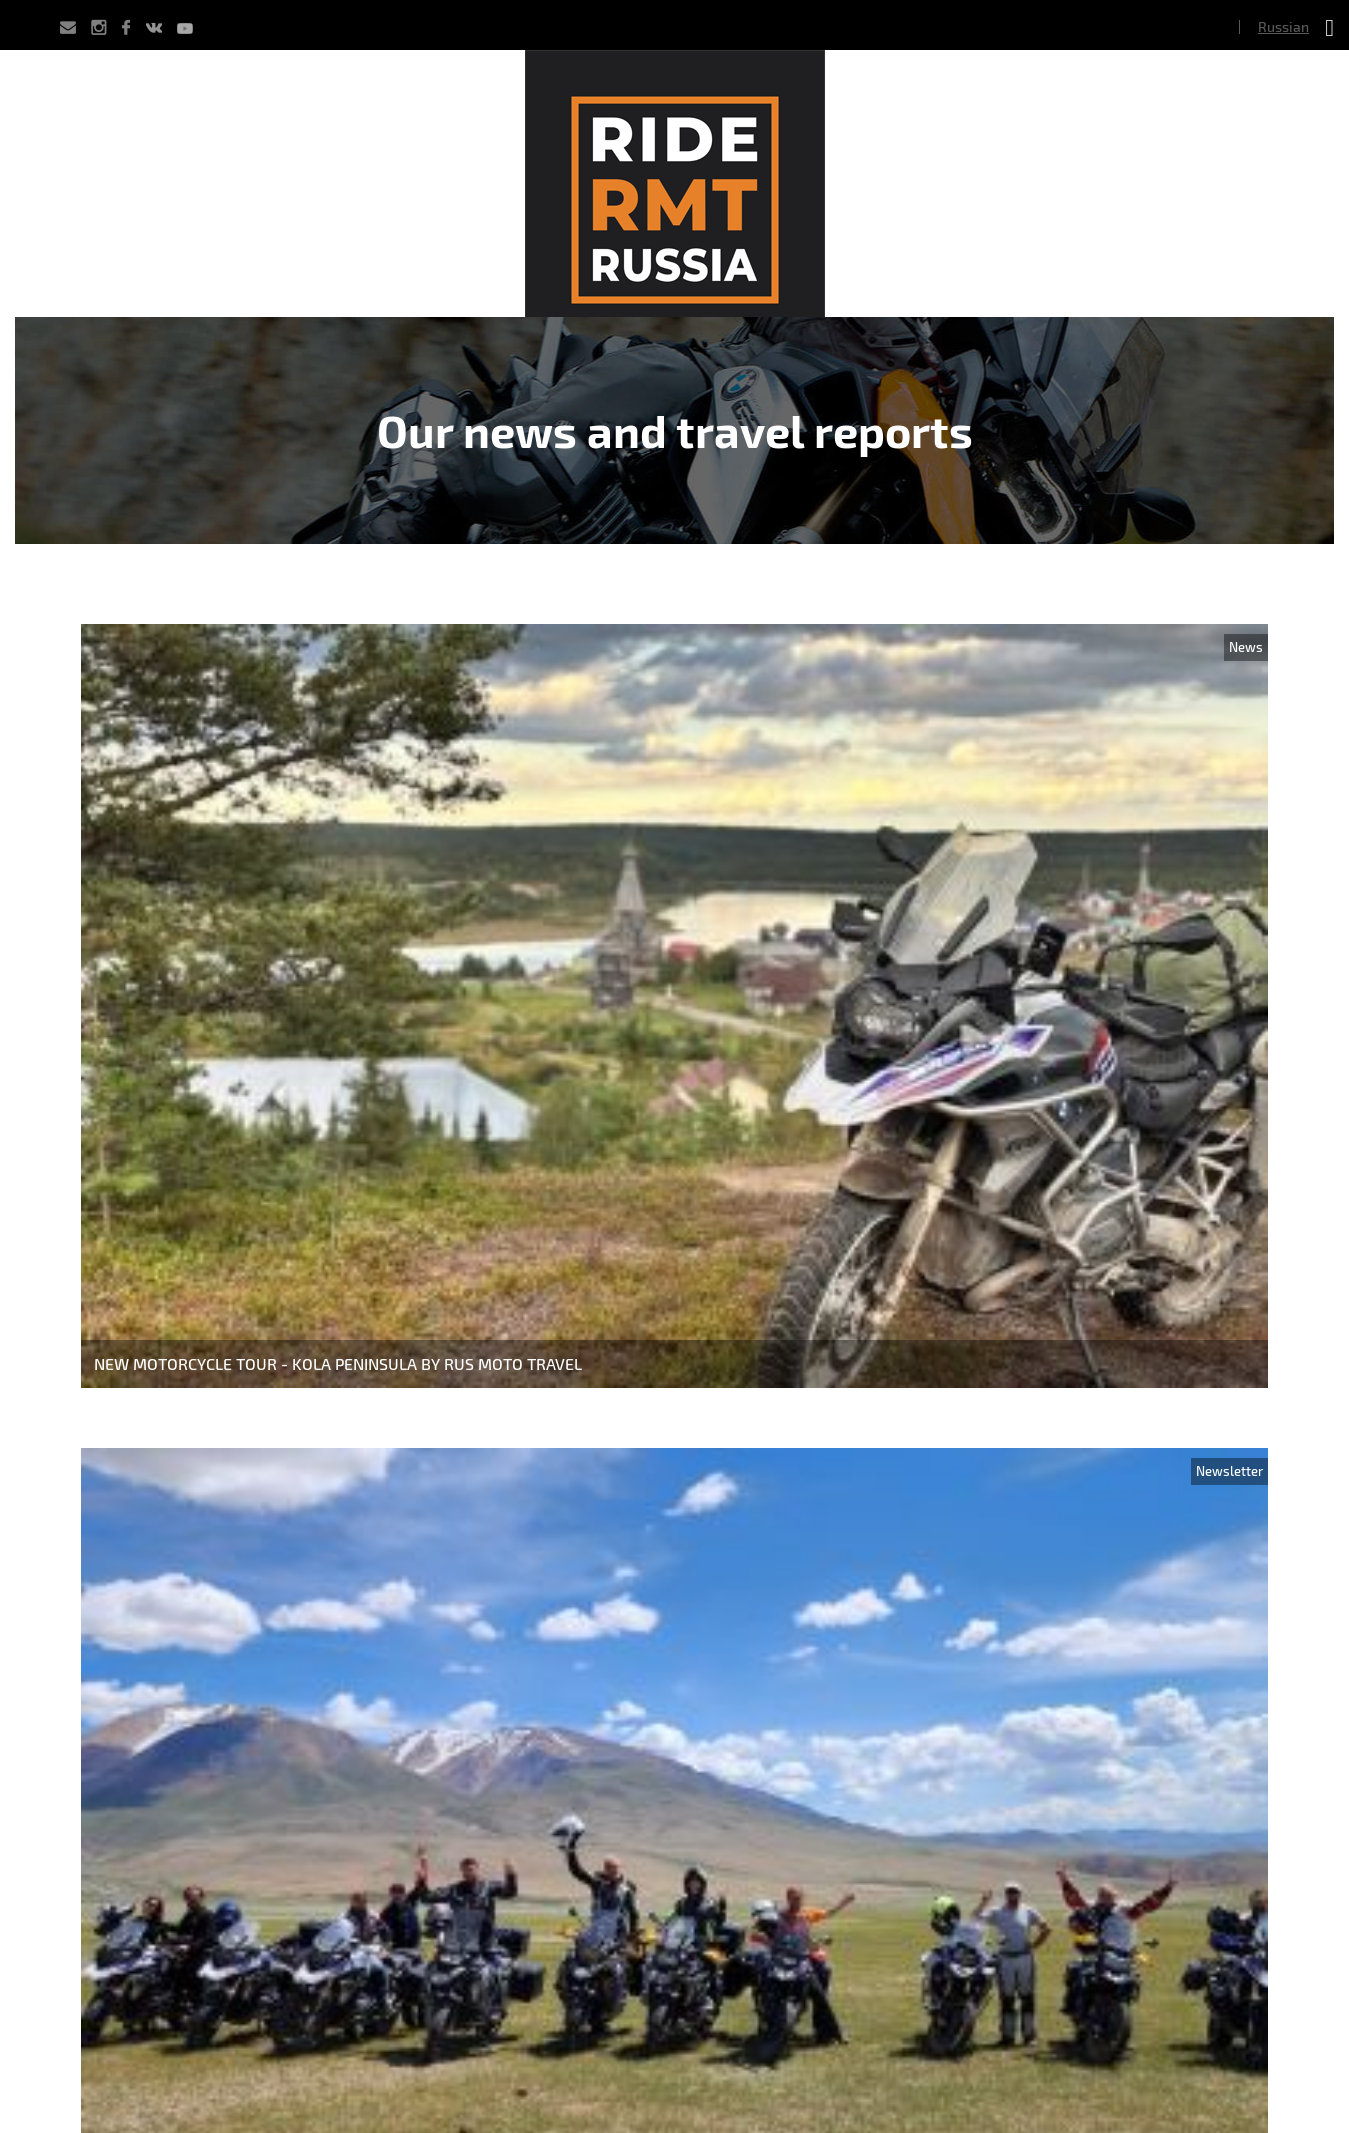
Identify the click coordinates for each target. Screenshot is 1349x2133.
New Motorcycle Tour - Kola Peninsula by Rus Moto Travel (338, 1363)
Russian (1283, 26)
